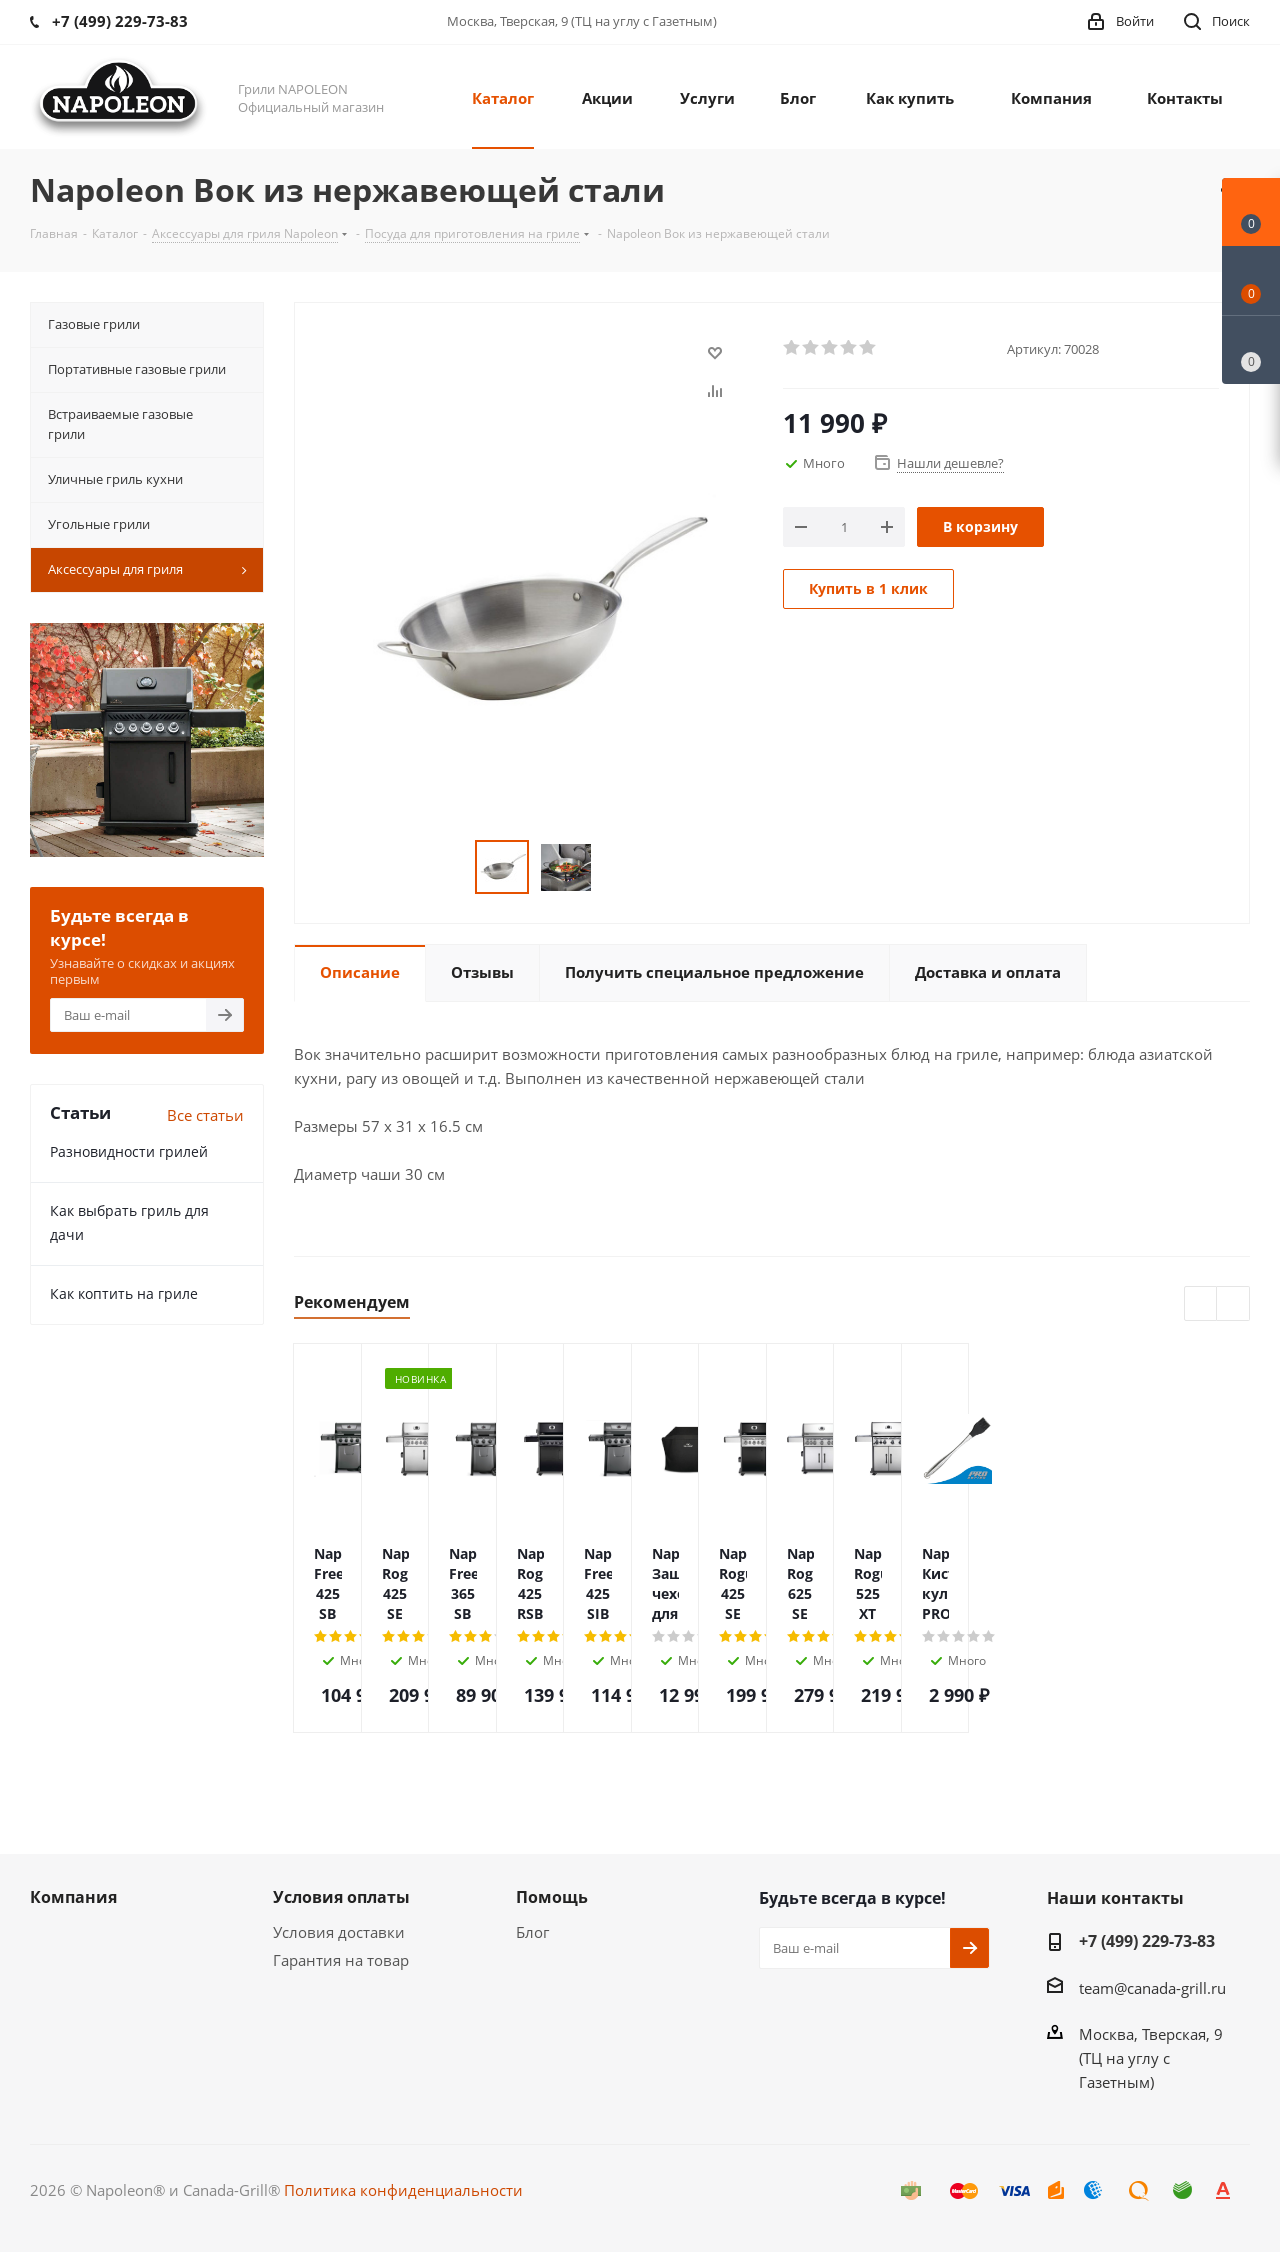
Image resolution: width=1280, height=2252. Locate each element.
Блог (532, 1932)
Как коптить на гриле (124, 1293)
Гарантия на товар (341, 1960)
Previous (1201, 1304)
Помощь (552, 1897)
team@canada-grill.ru (1152, 1988)
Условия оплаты (341, 1897)
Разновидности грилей (129, 1151)
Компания (73, 1897)
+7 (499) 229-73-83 (1147, 1941)
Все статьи (205, 1115)
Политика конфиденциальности (403, 2190)
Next (1233, 1304)
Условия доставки (339, 1932)
